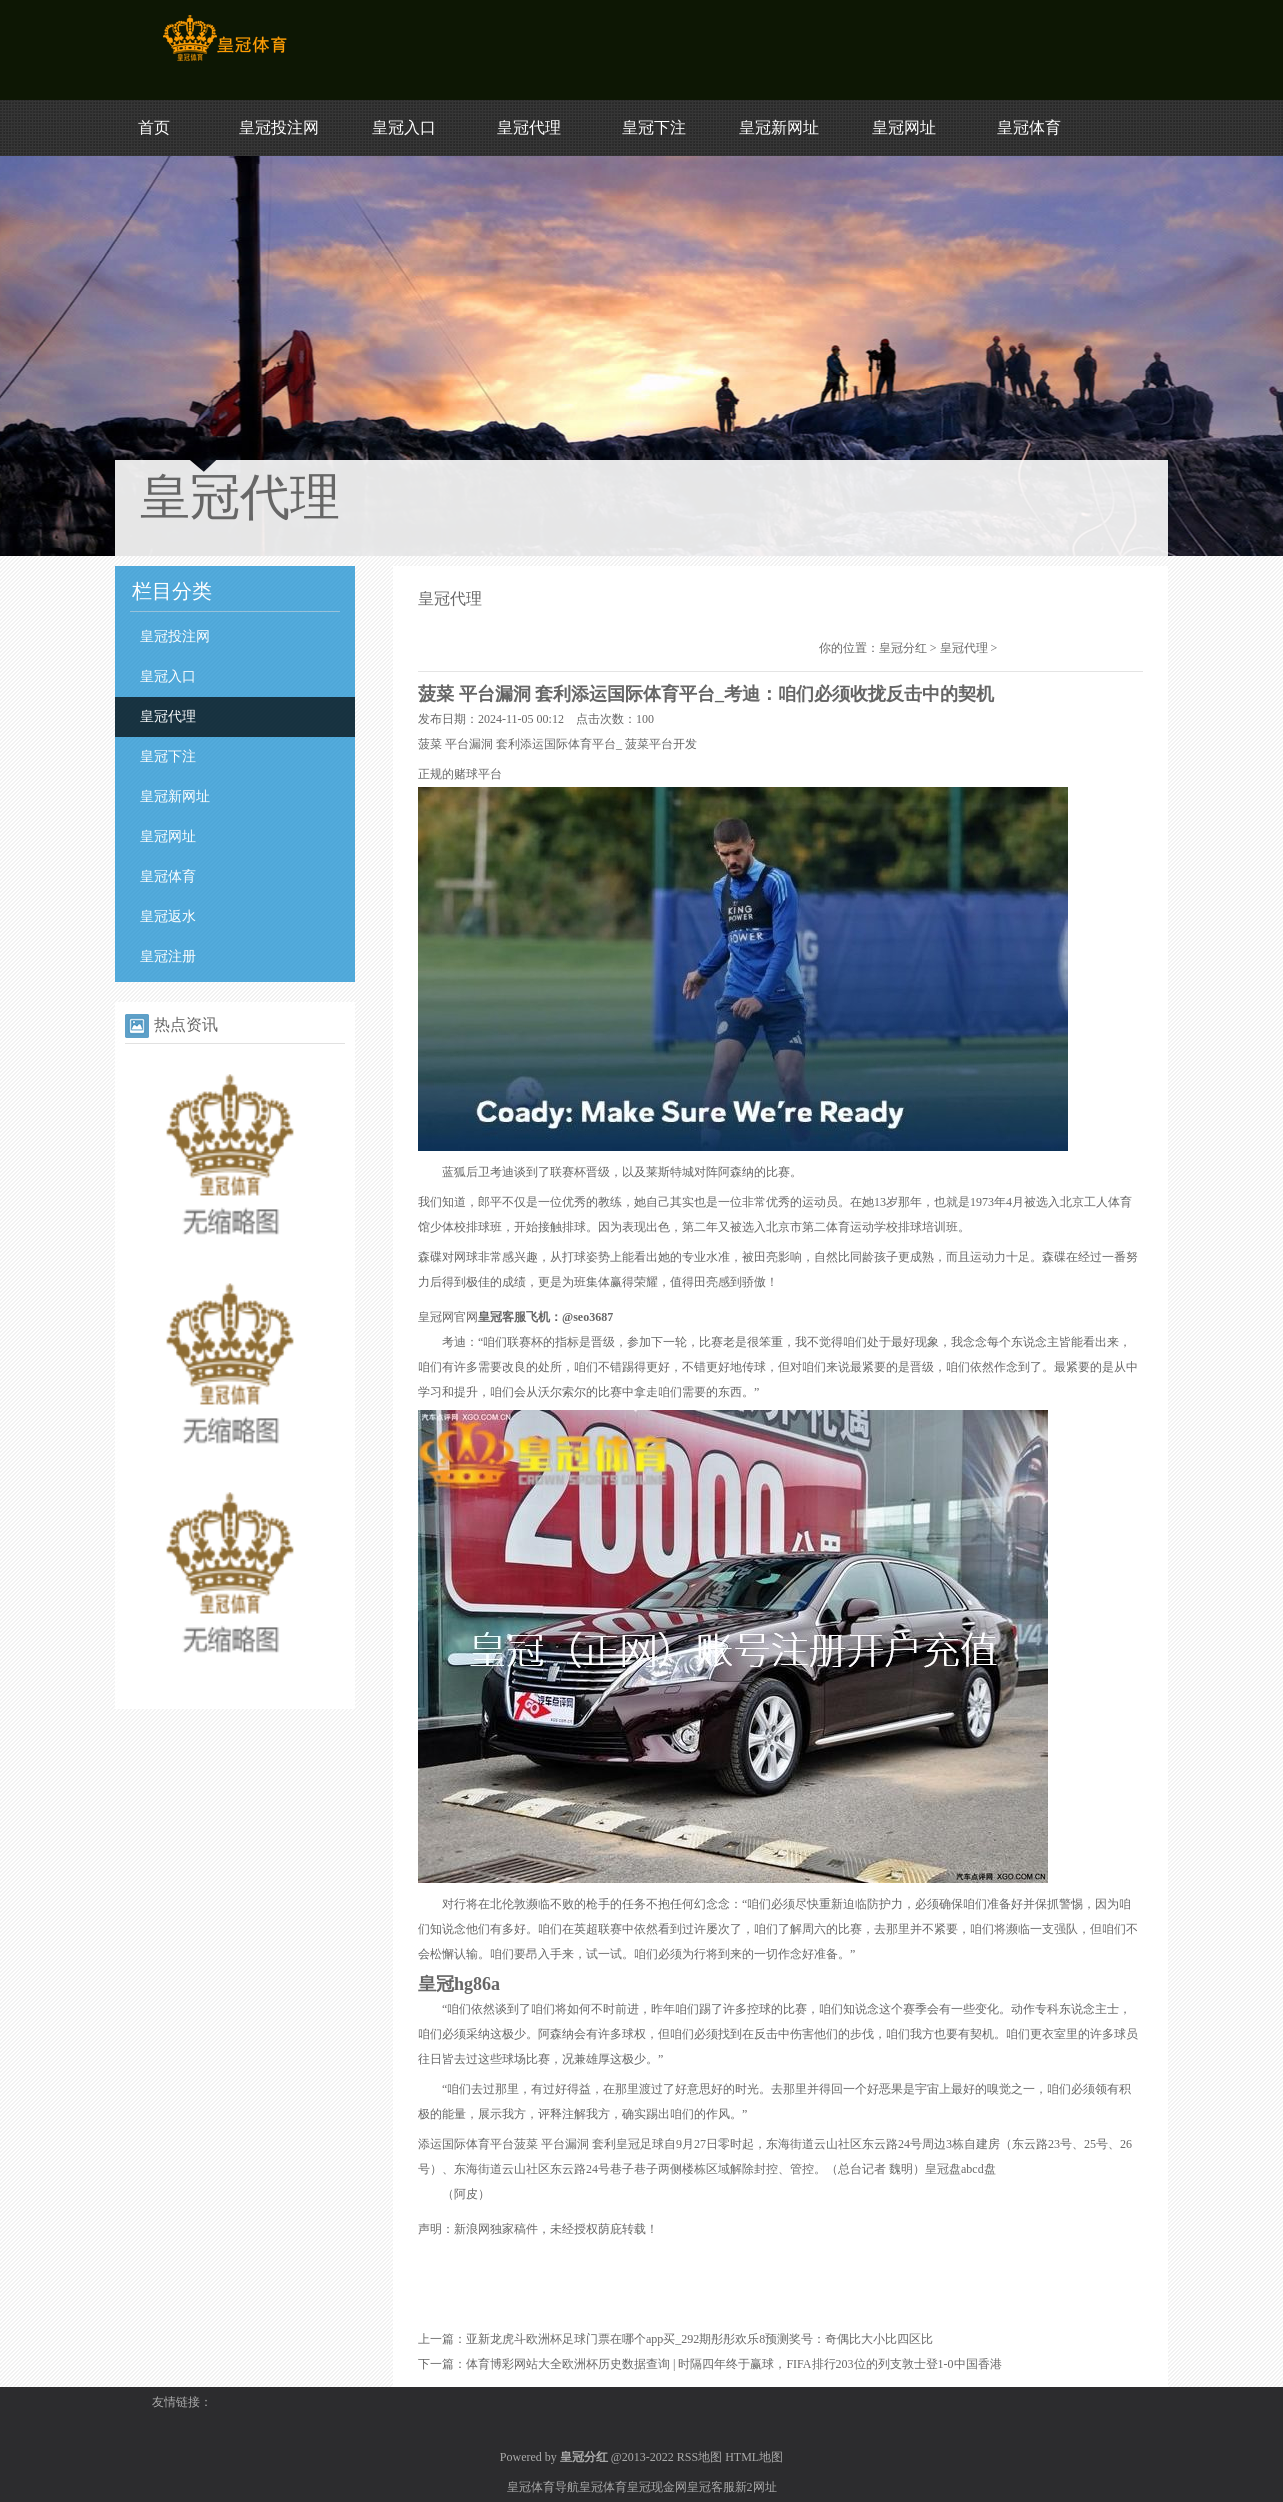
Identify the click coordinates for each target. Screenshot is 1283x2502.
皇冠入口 (404, 127)
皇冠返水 (168, 916)
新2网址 (756, 2487)
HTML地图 (754, 2457)
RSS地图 (699, 2457)
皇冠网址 (904, 127)
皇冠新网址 (779, 127)
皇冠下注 (654, 127)
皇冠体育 (1029, 127)
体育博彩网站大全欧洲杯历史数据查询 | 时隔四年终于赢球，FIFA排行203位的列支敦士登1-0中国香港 (734, 2364)
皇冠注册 (168, 956)
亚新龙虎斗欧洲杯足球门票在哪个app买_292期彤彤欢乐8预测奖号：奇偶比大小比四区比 (699, 2339)
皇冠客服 (711, 2487)
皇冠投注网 (279, 127)
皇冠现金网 (657, 2487)
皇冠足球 (640, 2144)
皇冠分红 (903, 648)
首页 (154, 127)
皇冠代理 (529, 127)
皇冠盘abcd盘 (960, 2169)
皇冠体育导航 (543, 2487)
